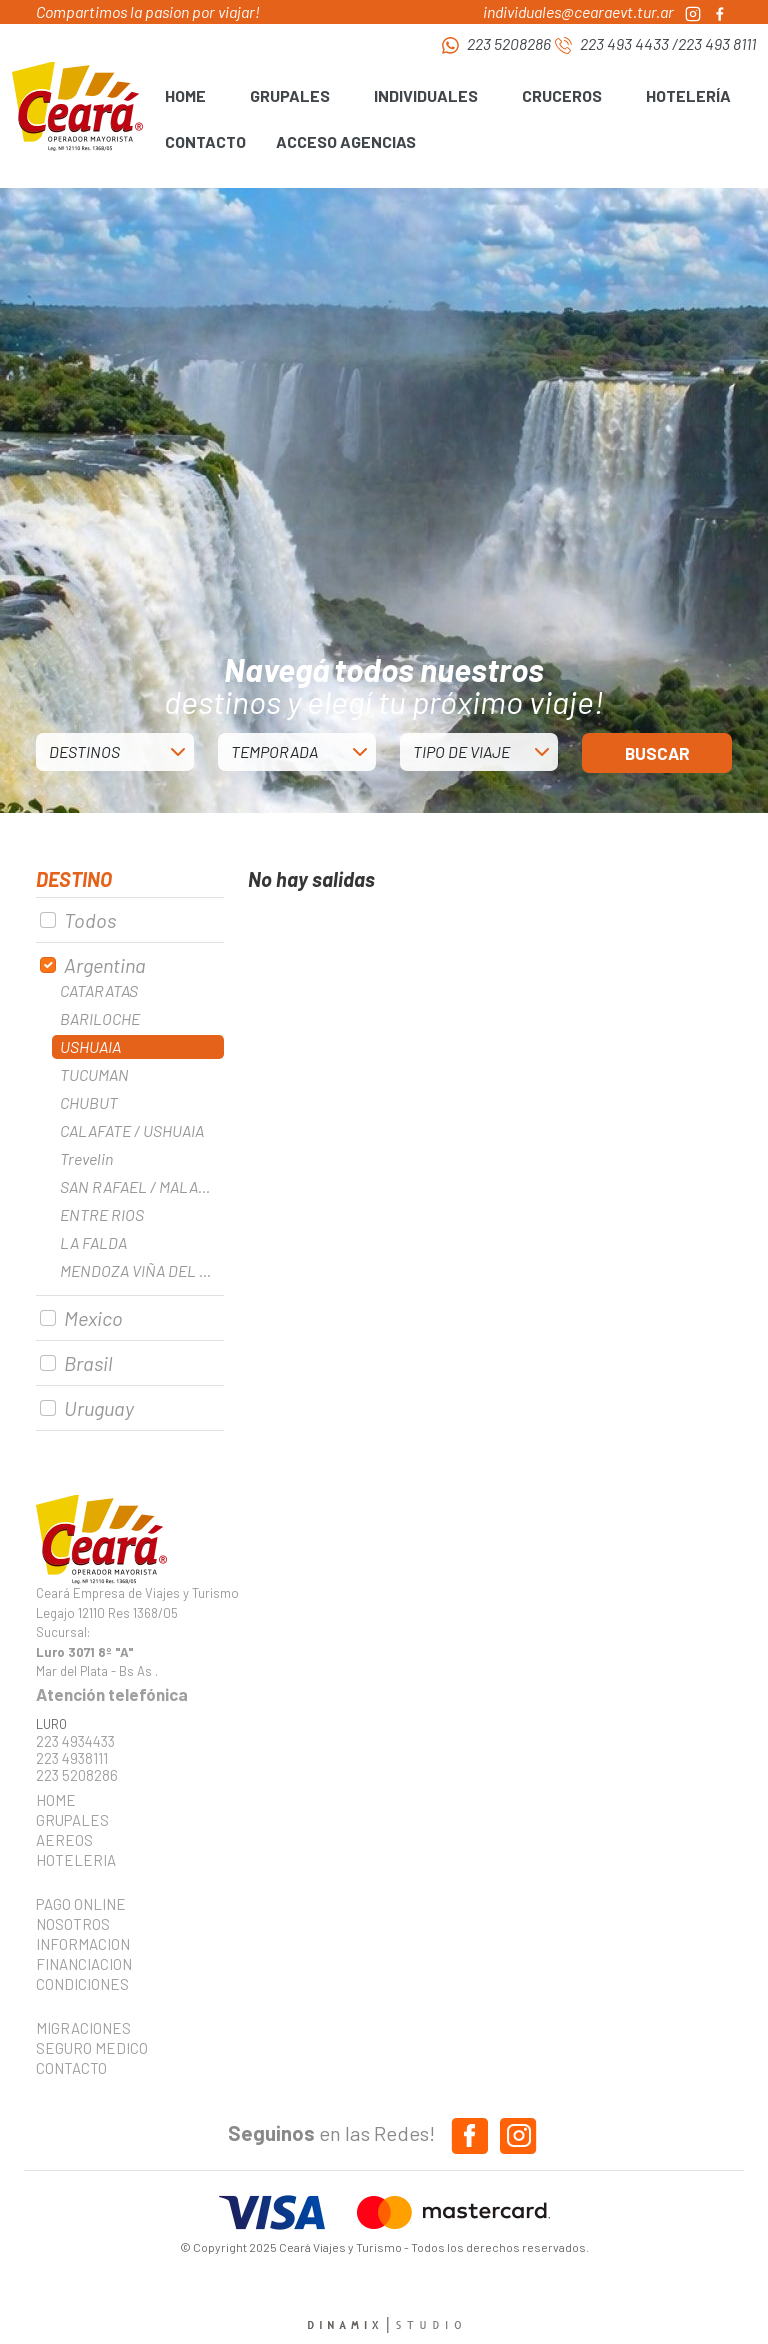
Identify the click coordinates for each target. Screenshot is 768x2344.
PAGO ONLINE (81, 1904)
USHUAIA (90, 1046)
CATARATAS (99, 990)
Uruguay (99, 1408)
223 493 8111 (717, 43)
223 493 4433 (624, 43)
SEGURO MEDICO (86, 2048)
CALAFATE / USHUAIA (132, 1130)
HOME (185, 95)
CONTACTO (205, 141)
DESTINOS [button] (84, 751)
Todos (90, 920)
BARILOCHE (100, 1018)
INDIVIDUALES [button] (426, 95)
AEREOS (64, 1840)
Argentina (105, 965)
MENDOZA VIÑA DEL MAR (142, 1270)
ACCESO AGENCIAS (346, 141)
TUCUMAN (94, 1074)
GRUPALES (72, 1820)
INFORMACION (83, 1944)
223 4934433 (75, 1741)
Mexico (93, 1318)
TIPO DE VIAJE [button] (461, 751)
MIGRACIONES (83, 2028)
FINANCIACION (84, 1964)
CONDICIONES (82, 1984)
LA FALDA (93, 1242)
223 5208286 (509, 43)
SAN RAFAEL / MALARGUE (142, 1186)
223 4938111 (72, 1758)
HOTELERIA (76, 1860)
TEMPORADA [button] (274, 751)
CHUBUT (89, 1102)
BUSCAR (657, 753)
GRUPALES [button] (290, 95)
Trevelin (86, 1158)
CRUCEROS (562, 95)
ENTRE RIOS (102, 1214)
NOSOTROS (73, 1924)
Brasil (88, 1363)
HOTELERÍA (688, 95)
